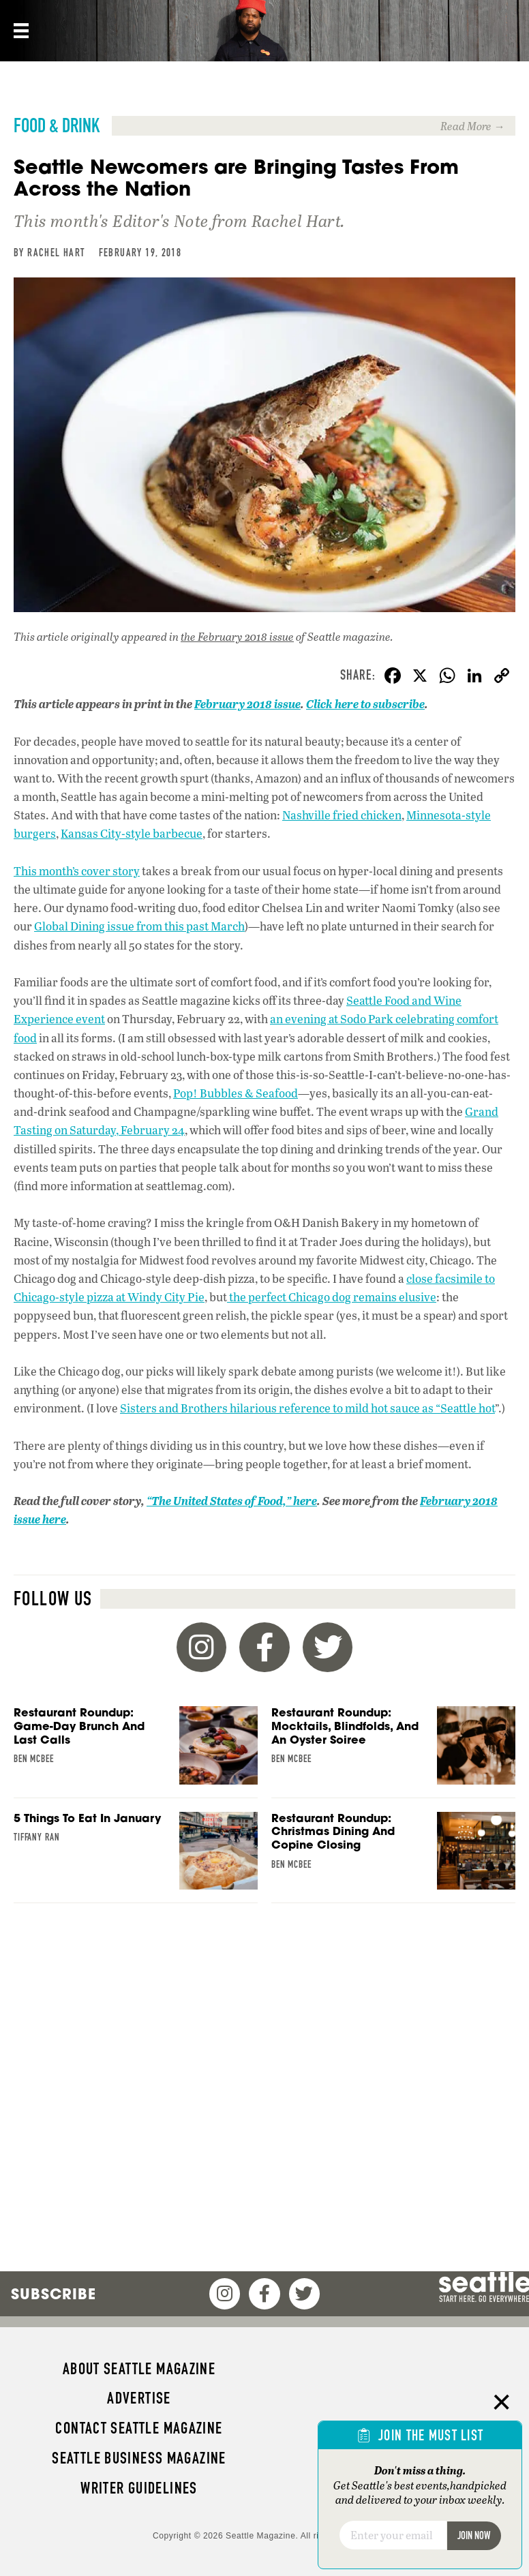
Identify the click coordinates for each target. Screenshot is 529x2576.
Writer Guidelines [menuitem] (139, 2488)
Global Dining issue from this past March (139, 926)
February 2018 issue (247, 704)
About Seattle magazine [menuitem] (139, 2368)
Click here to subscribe (365, 704)
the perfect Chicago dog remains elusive (331, 1297)
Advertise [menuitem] (138, 2398)
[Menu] (20, 30)
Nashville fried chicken (342, 815)
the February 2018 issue (237, 636)
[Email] (393, 2535)
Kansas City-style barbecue (131, 833)
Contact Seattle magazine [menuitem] (138, 2428)
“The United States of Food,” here (232, 1501)
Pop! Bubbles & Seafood (235, 1093)
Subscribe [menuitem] (53, 2293)
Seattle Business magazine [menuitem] (139, 2458)
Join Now (473, 2535)
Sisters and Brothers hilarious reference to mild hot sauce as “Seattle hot (307, 1408)
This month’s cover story (77, 871)
